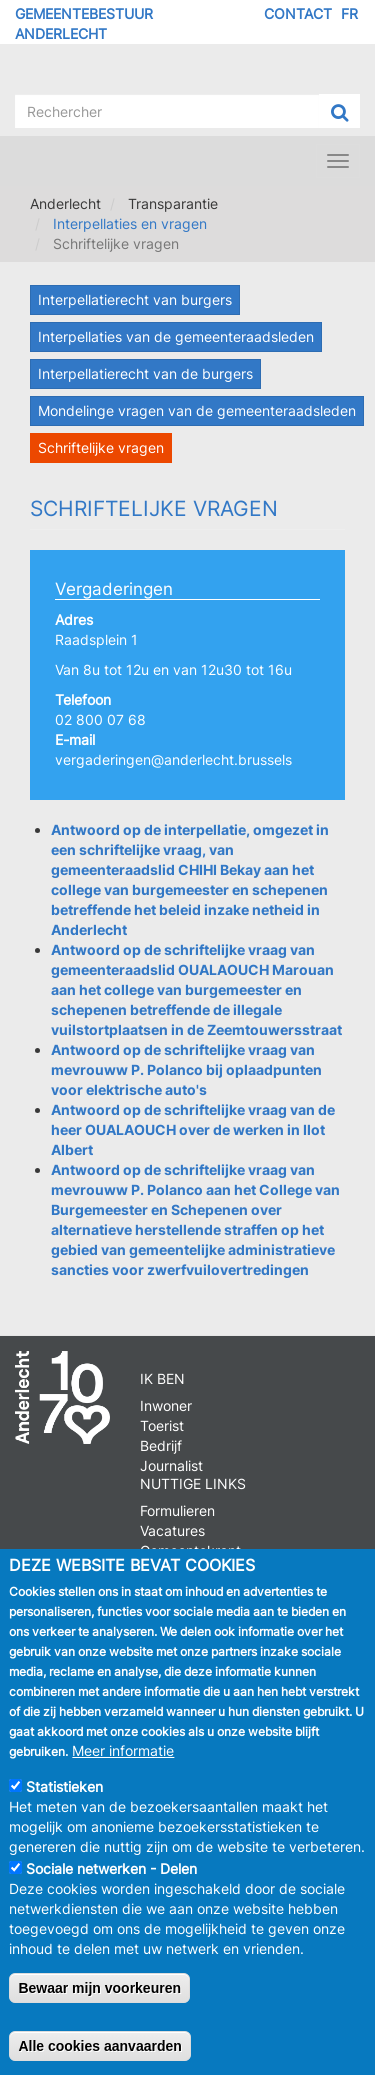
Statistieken (64, 1797)
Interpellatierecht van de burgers (145, 373)
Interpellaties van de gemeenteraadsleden (176, 336)
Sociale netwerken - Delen (111, 1879)
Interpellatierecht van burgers (135, 299)
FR (349, 13)
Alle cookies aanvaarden (99, 2057)
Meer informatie (123, 1761)
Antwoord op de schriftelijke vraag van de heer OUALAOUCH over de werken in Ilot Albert (193, 1129)
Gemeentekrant (190, 1550)
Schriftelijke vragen (101, 447)
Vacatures (172, 1530)
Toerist (162, 1425)
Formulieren (177, 1510)
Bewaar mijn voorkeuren (99, 1999)
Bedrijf (161, 1445)
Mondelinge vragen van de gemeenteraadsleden (197, 410)
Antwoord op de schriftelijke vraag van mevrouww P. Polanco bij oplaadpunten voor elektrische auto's (186, 1069)
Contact (298, 13)
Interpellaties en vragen (130, 223)
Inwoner (166, 1405)
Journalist (171, 1465)
